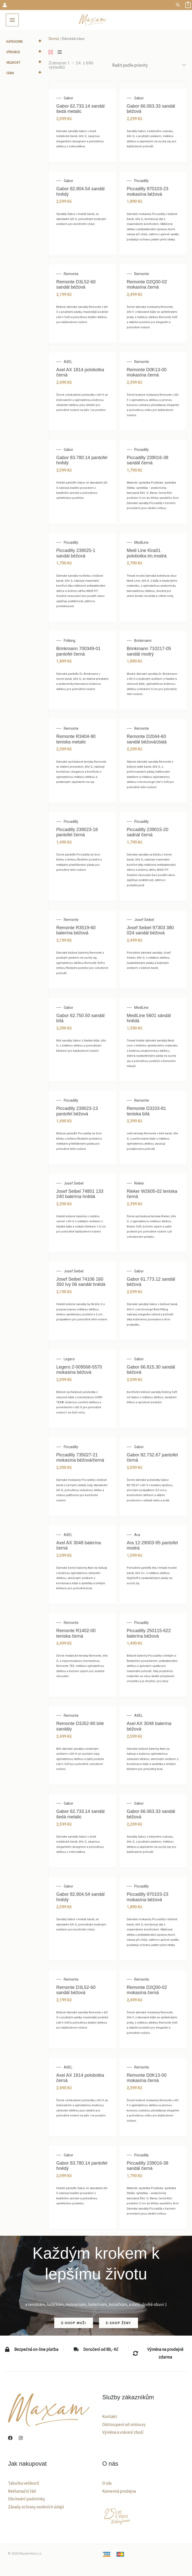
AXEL (68, 361)
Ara (137, 1535)
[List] (60, 52)
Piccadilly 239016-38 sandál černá (147, 460)
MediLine (141, 542)
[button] (178, 5)
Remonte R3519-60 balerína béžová (76, 930)
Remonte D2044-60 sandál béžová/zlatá (146, 739)
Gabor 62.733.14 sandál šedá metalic (80, 109)
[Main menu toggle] (12, 20)
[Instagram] (20, 2438)
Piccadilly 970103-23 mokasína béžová (147, 191)
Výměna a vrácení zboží (123, 2432)
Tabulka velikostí (23, 2483)
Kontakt (109, 2416)
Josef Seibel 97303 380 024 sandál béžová (150, 930)
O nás (107, 2483)
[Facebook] (10, 2438)
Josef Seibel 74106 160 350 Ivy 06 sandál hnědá (80, 1282)
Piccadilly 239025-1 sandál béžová (75, 553)
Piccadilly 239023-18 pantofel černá (77, 832)
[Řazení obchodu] (148, 65)
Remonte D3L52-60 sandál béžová (76, 284)
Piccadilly (141, 180)
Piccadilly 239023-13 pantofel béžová (77, 1111)
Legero (69, 1359)
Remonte (71, 274)
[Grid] (50, 52)
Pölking (69, 640)
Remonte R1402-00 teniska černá (76, 1633)
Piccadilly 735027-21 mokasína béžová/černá (80, 1457)
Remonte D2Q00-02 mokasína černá (147, 284)
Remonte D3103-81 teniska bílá (146, 1111)
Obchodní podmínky (26, 2499)
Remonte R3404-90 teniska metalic (76, 739)
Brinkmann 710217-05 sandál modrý (149, 651)
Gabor (68, 98)
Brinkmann (143, 640)
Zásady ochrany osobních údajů (36, 2507)
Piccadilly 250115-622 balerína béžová (149, 1633)
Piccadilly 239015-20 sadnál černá (147, 832)
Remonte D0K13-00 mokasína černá (146, 372)
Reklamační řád (22, 2491)
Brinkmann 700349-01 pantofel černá (78, 651)
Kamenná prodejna (119, 2491)
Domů (53, 38)
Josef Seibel (144, 919)
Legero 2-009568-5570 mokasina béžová (79, 1370)
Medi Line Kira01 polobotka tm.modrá (146, 553)
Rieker (139, 1183)
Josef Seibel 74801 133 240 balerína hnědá (79, 1194)
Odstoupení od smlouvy (124, 2424)
